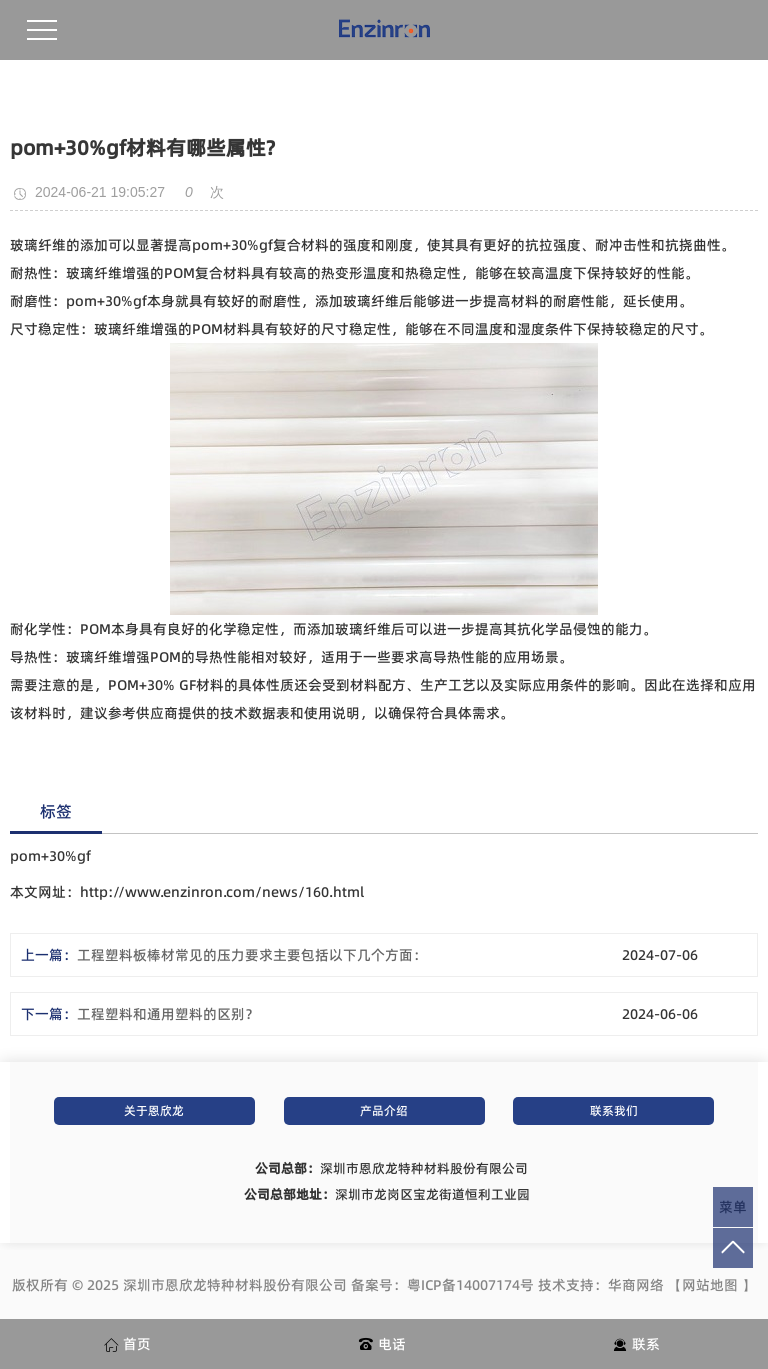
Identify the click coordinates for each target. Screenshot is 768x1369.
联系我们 (614, 1110)
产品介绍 (384, 1110)
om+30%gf (237, 245)
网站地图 (710, 1285)
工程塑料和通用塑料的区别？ (168, 1014)
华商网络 (636, 1285)
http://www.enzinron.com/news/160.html (222, 892)
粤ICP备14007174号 (470, 1285)
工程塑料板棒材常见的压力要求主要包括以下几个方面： (252, 955)
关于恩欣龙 (154, 1110)
